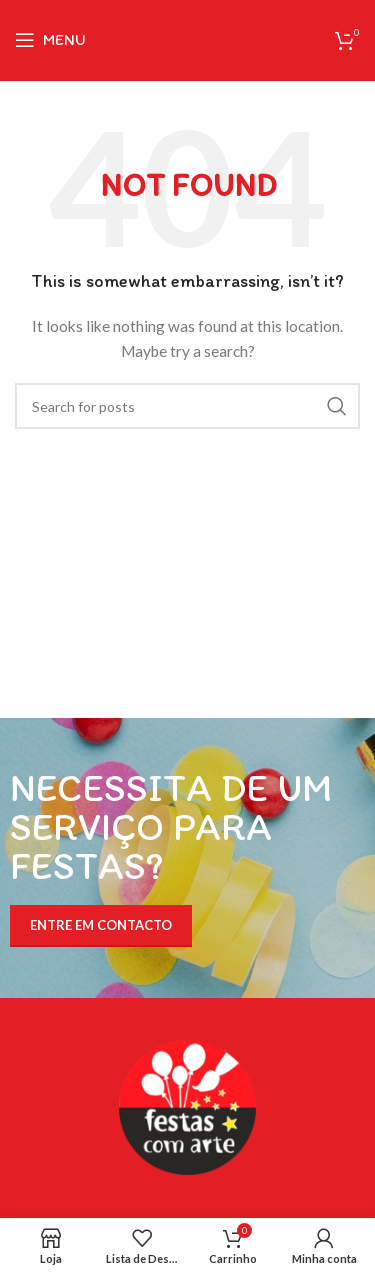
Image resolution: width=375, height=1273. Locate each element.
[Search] (187, 406)
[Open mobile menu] (50, 40)
